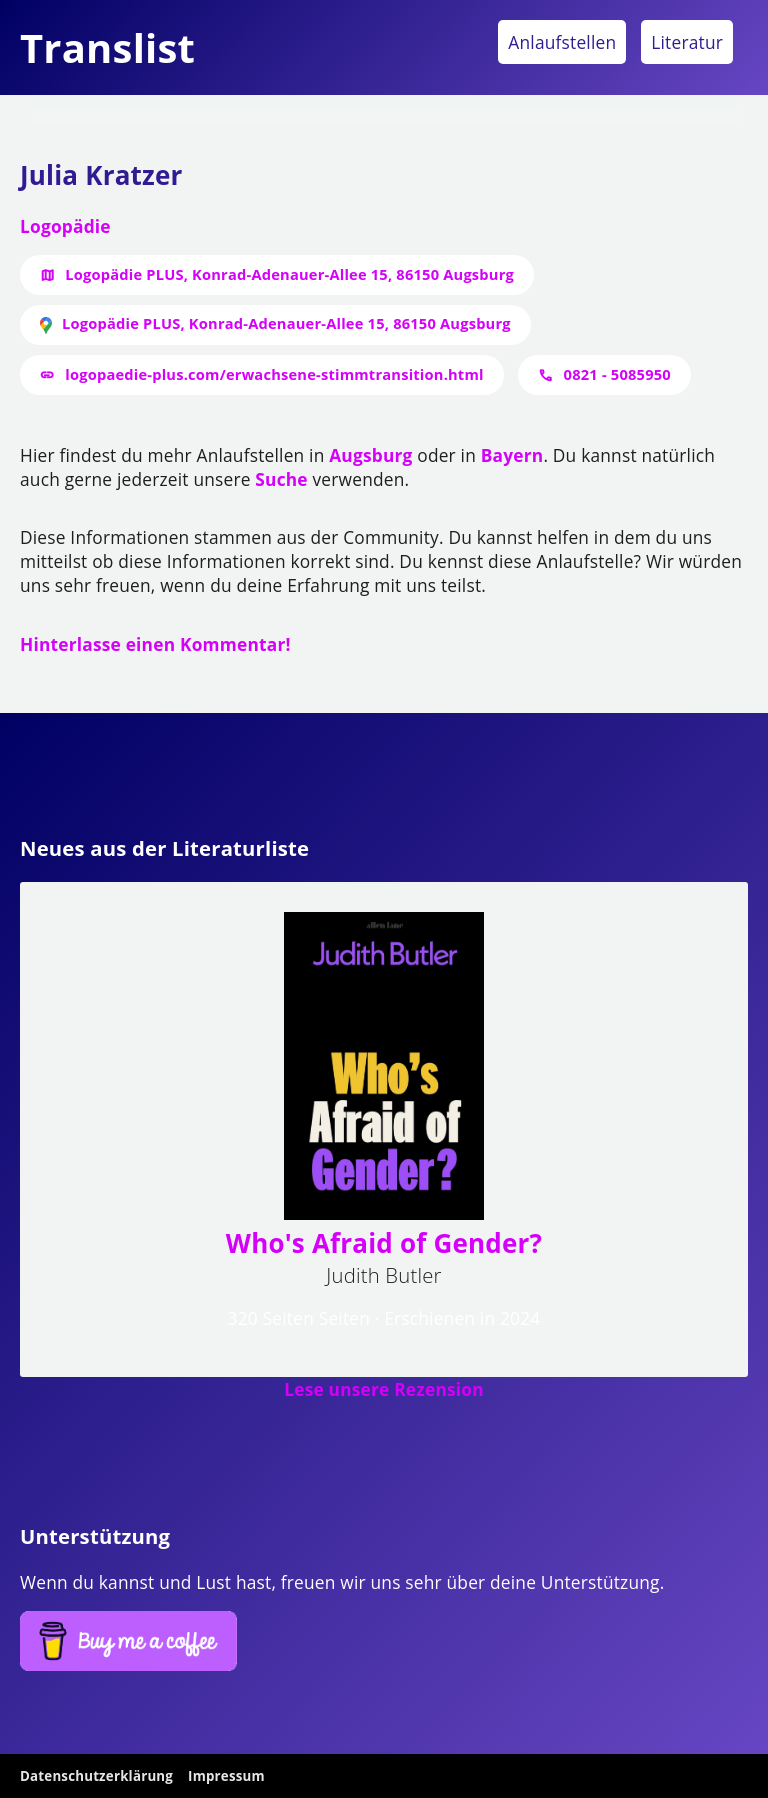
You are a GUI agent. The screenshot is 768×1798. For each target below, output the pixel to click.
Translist (107, 47)
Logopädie (65, 226)
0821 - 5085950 (617, 374)
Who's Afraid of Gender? (384, 1243)
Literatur (687, 42)
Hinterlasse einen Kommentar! (155, 644)
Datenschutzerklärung (96, 1776)
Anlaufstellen (562, 42)
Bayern (512, 455)
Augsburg (370, 455)
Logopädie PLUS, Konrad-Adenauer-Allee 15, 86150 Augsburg (289, 274)
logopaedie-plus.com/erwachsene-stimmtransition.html (274, 374)
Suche (281, 479)
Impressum (226, 1776)
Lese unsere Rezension (384, 1389)
